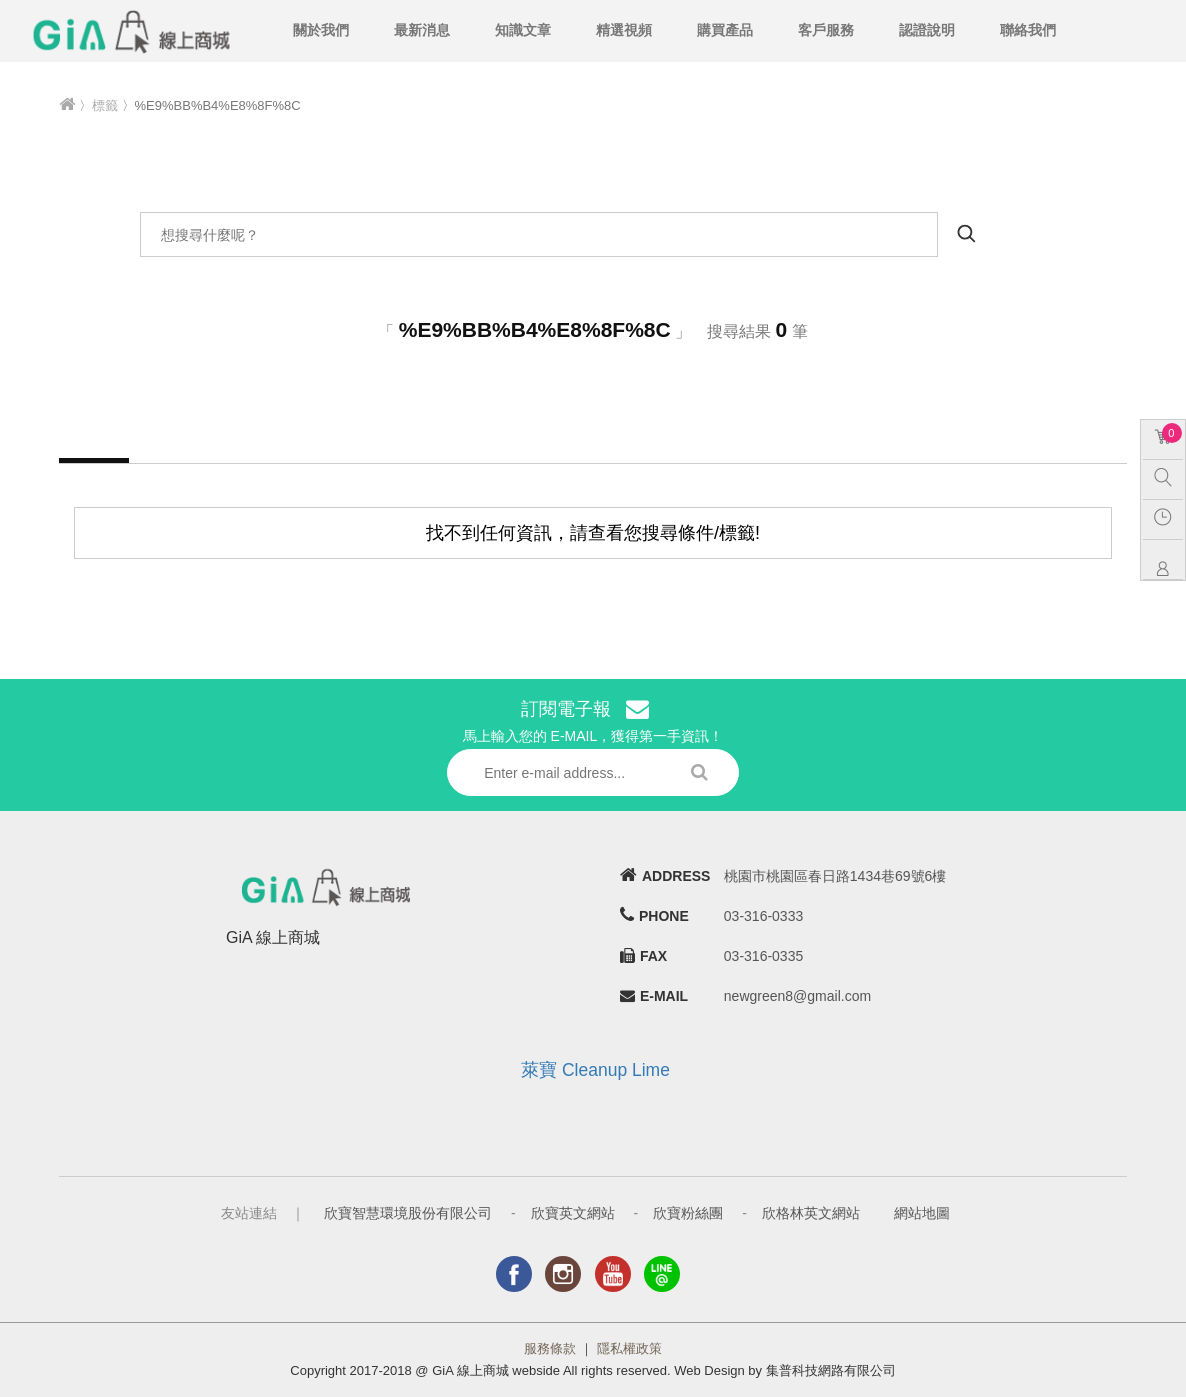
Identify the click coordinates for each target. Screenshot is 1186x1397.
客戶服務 (826, 30)
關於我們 (321, 30)
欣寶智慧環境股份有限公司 (408, 1213)
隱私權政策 (629, 1348)
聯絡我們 (1028, 30)
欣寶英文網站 (573, 1213)
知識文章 (523, 30)
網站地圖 (922, 1213)
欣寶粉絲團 (688, 1213)
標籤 (105, 105)
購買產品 (725, 30)
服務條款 (550, 1348)
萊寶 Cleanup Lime (595, 1070)
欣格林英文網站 (811, 1213)
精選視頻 (624, 30)
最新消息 (422, 30)
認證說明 (927, 30)
